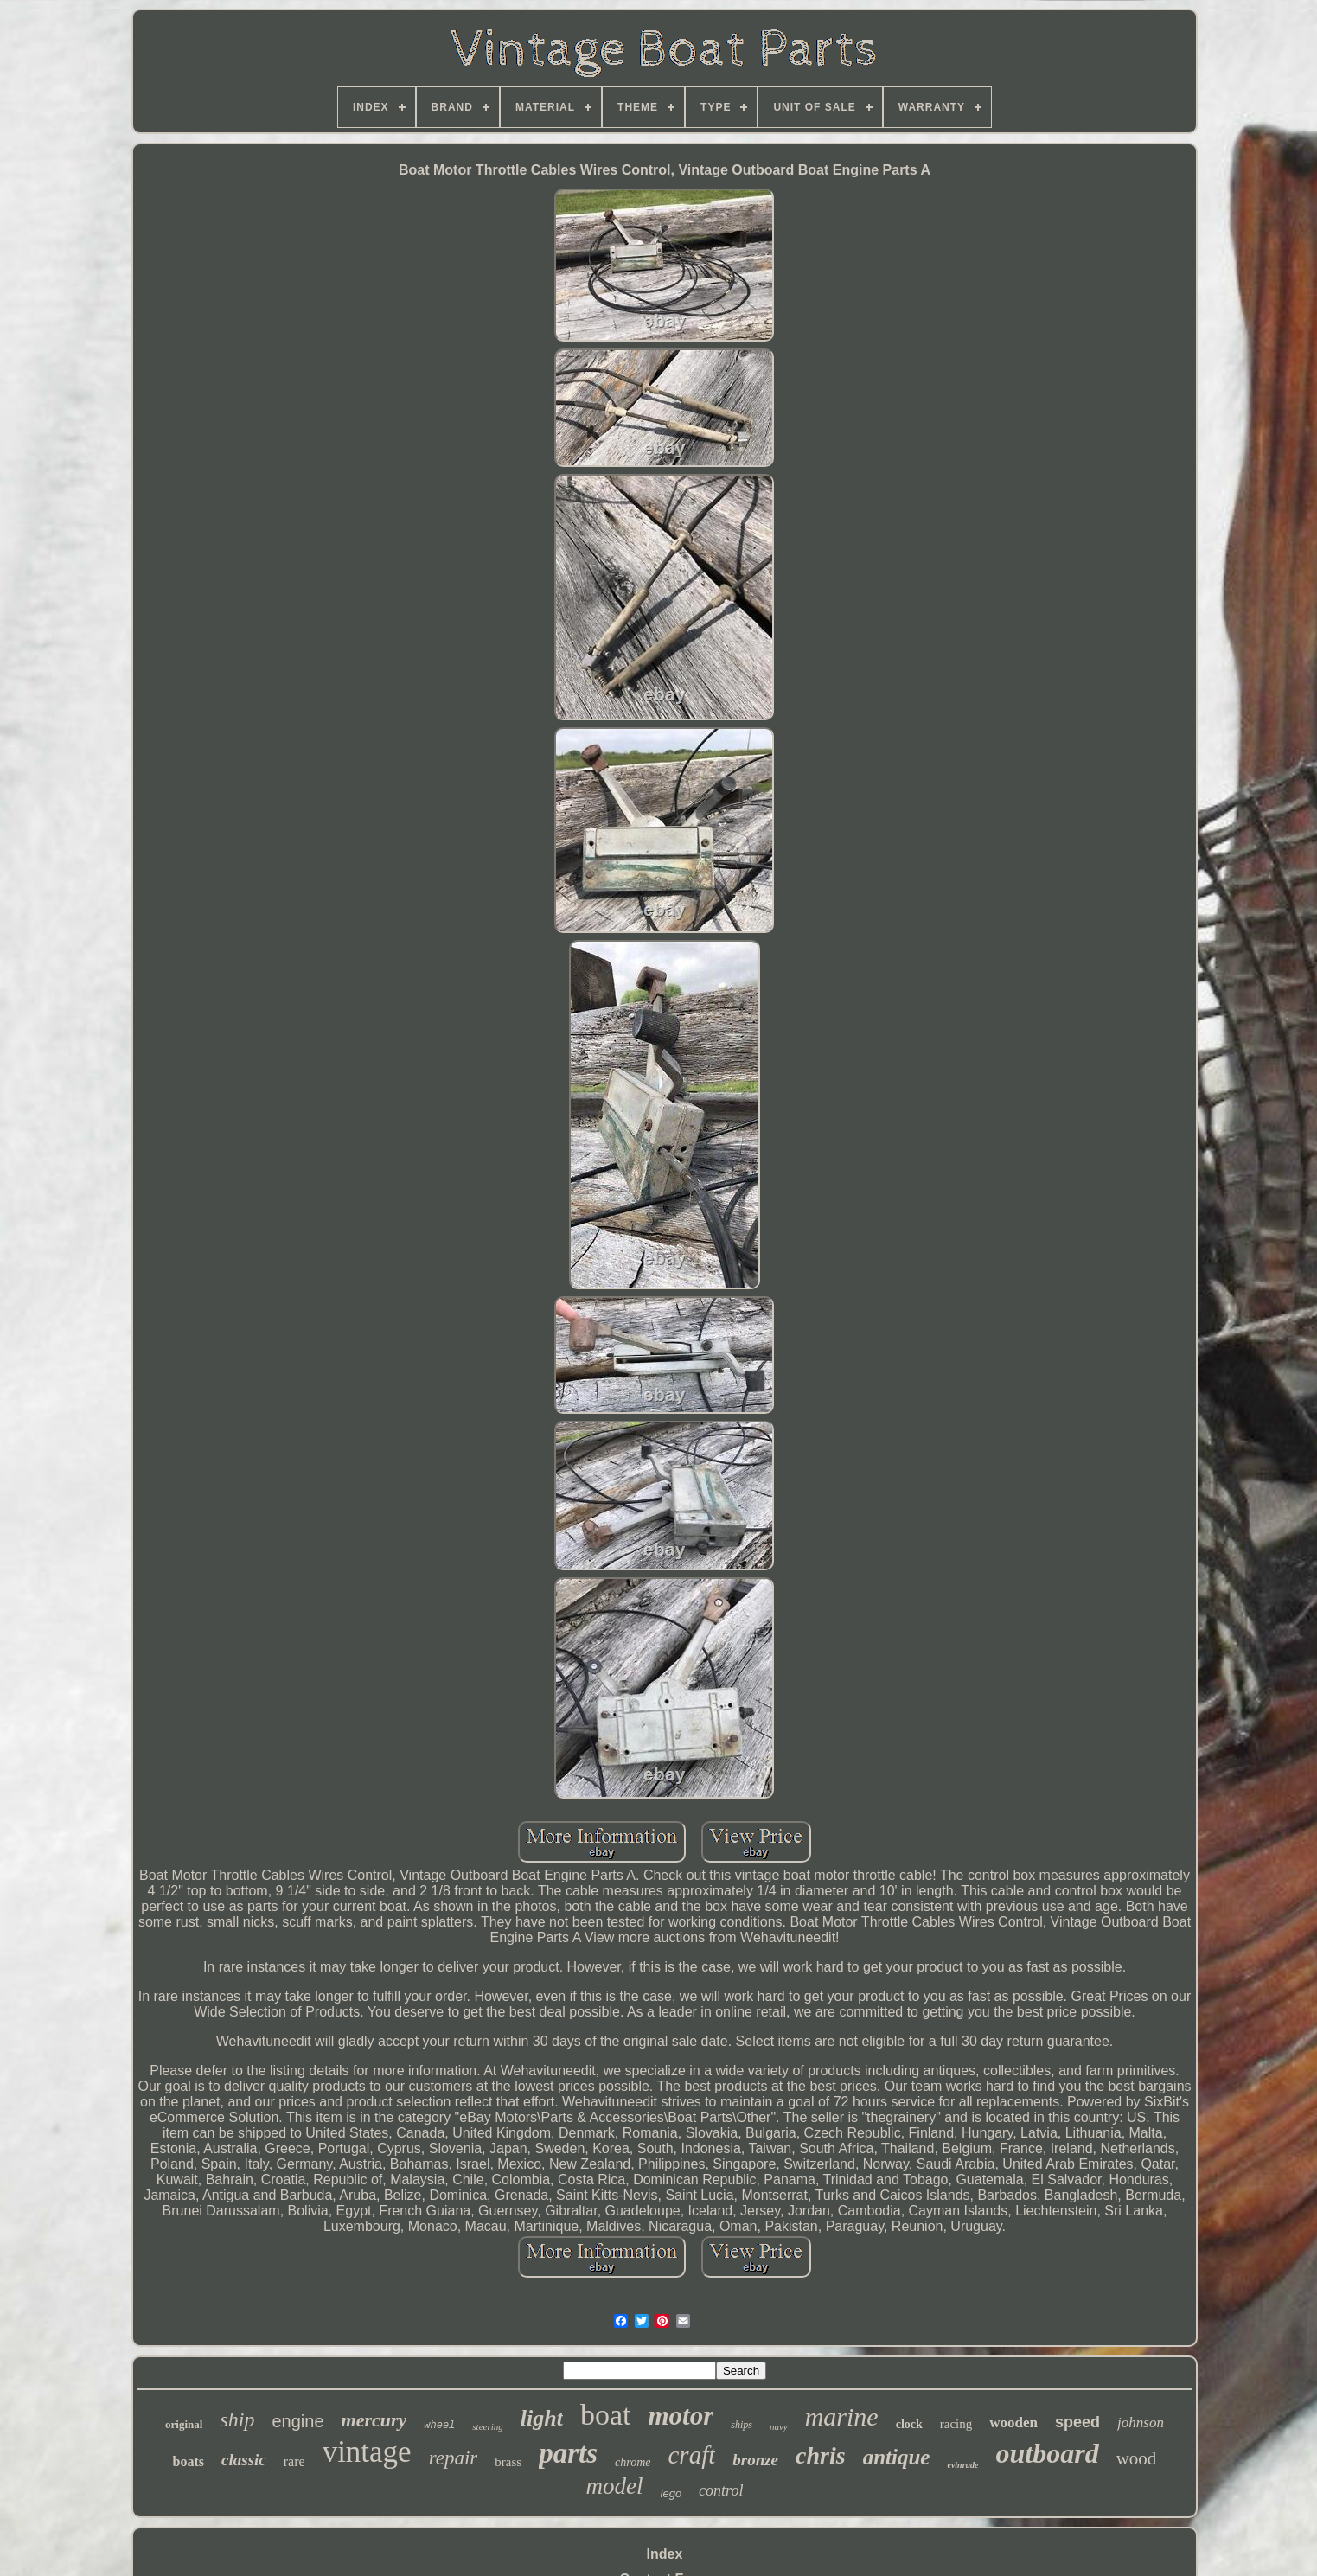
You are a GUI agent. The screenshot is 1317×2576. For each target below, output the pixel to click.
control (721, 2490)
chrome (632, 2462)
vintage (367, 2452)
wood (1136, 2458)
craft (691, 2455)
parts (568, 2453)
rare (294, 2461)
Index (665, 2554)
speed (1077, 2422)
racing (956, 2424)
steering (487, 2426)
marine (842, 2416)
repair (453, 2458)
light (542, 2418)
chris (821, 2455)
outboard (1047, 2453)
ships (741, 2425)
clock (909, 2424)
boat (605, 2415)
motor (680, 2415)
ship (237, 2419)
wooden (1013, 2422)
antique (896, 2457)
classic (243, 2460)
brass (508, 2462)
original (183, 2424)
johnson (1140, 2422)
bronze (755, 2460)
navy (779, 2426)
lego (671, 2493)
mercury (374, 2420)
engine (297, 2421)
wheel (439, 2425)
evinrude (962, 2465)
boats (188, 2461)
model (614, 2486)
